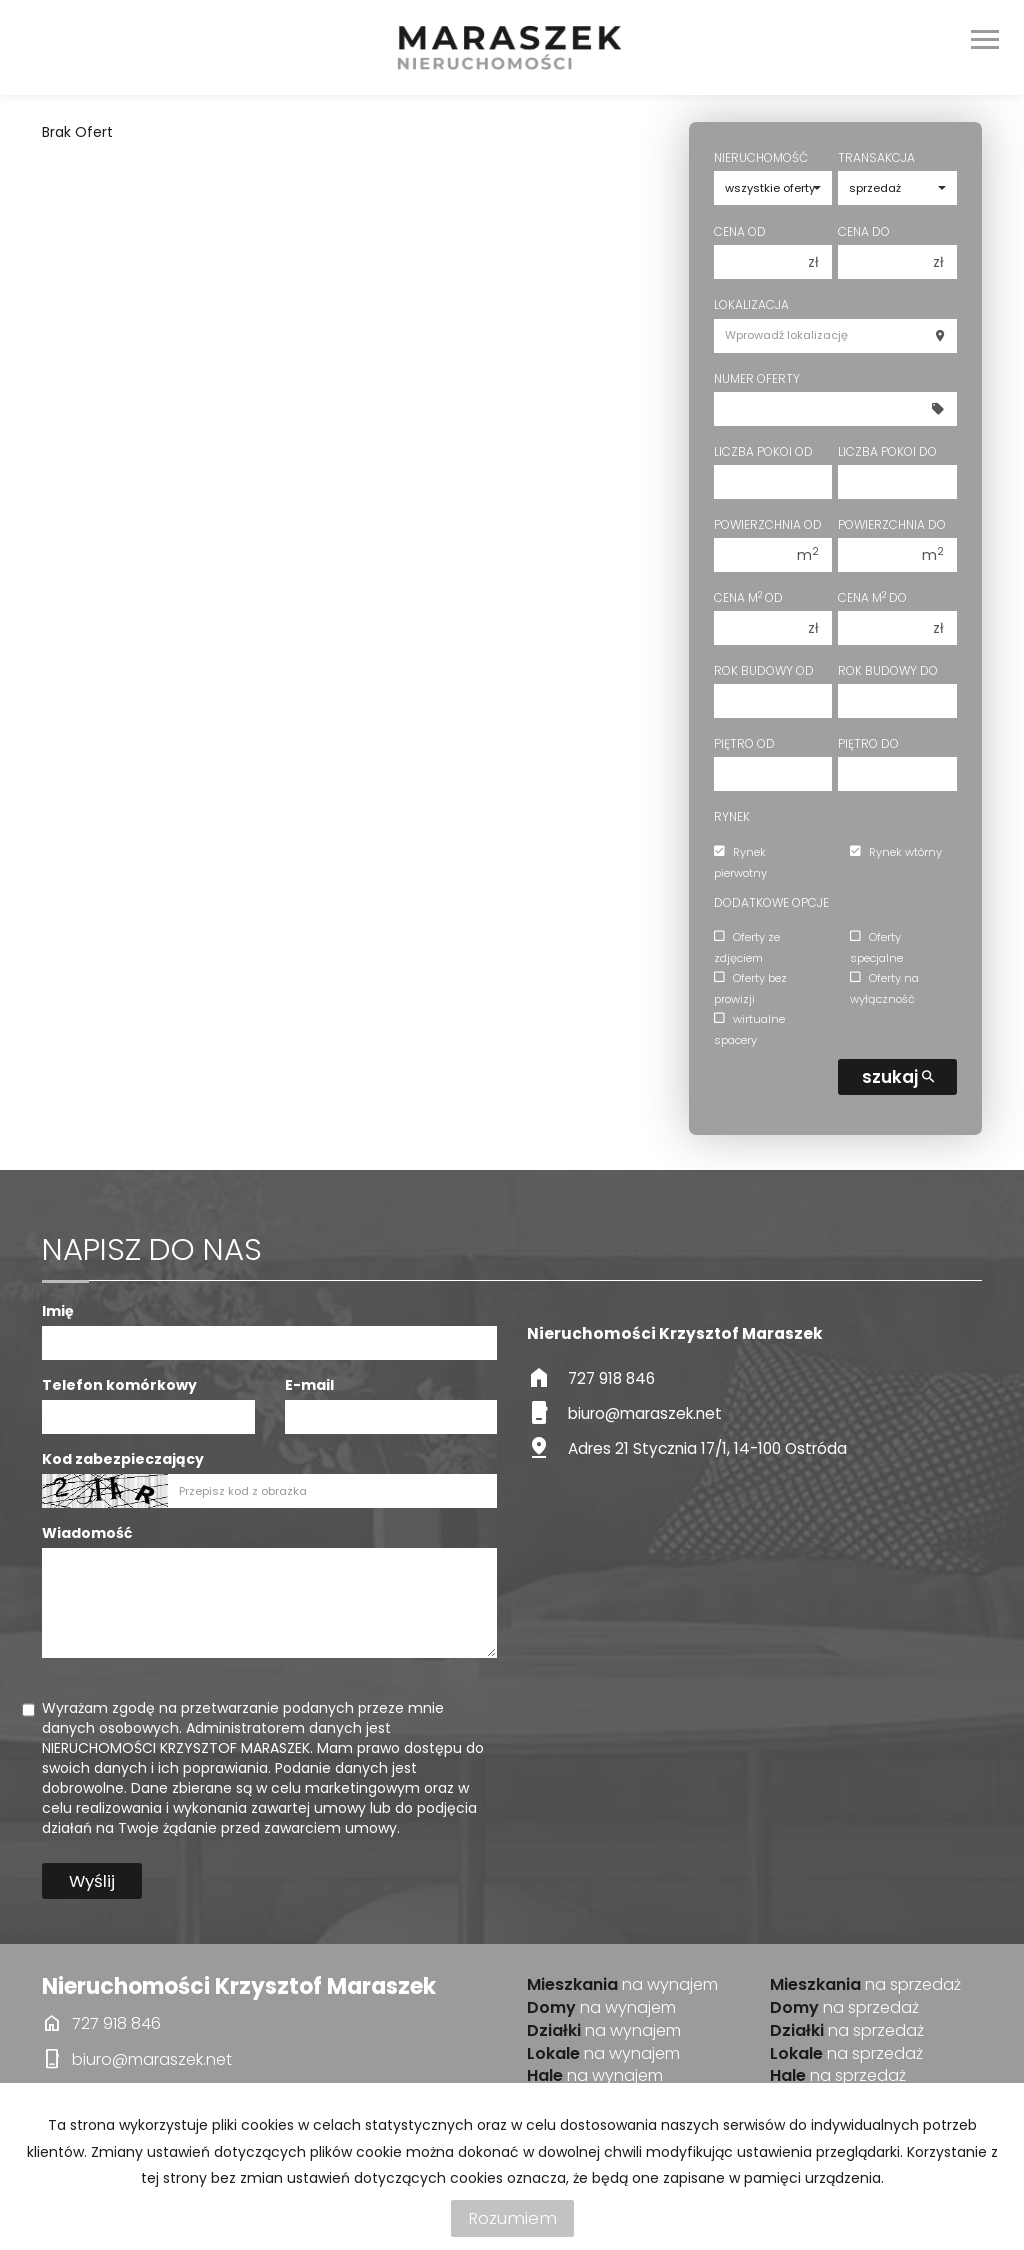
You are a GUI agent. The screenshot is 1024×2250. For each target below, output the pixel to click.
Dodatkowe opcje (771, 902)
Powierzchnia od (768, 524)
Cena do (864, 231)
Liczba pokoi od (763, 451)
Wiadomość (87, 1533)
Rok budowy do (888, 670)
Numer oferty (757, 378)
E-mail (309, 1385)
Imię (58, 1311)
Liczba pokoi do (887, 451)
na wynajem (622, 1985)
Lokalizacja (751, 304)
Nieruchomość (761, 157)
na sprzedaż (865, 1985)
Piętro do (868, 743)
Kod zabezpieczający (123, 1459)
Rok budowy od (764, 670)
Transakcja (876, 157)
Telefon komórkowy (119, 1385)
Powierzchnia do (892, 524)
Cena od (740, 231)
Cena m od (748, 597)
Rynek (732, 816)
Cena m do (872, 597)
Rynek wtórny (896, 852)
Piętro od (744, 743)
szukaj (898, 1077)
